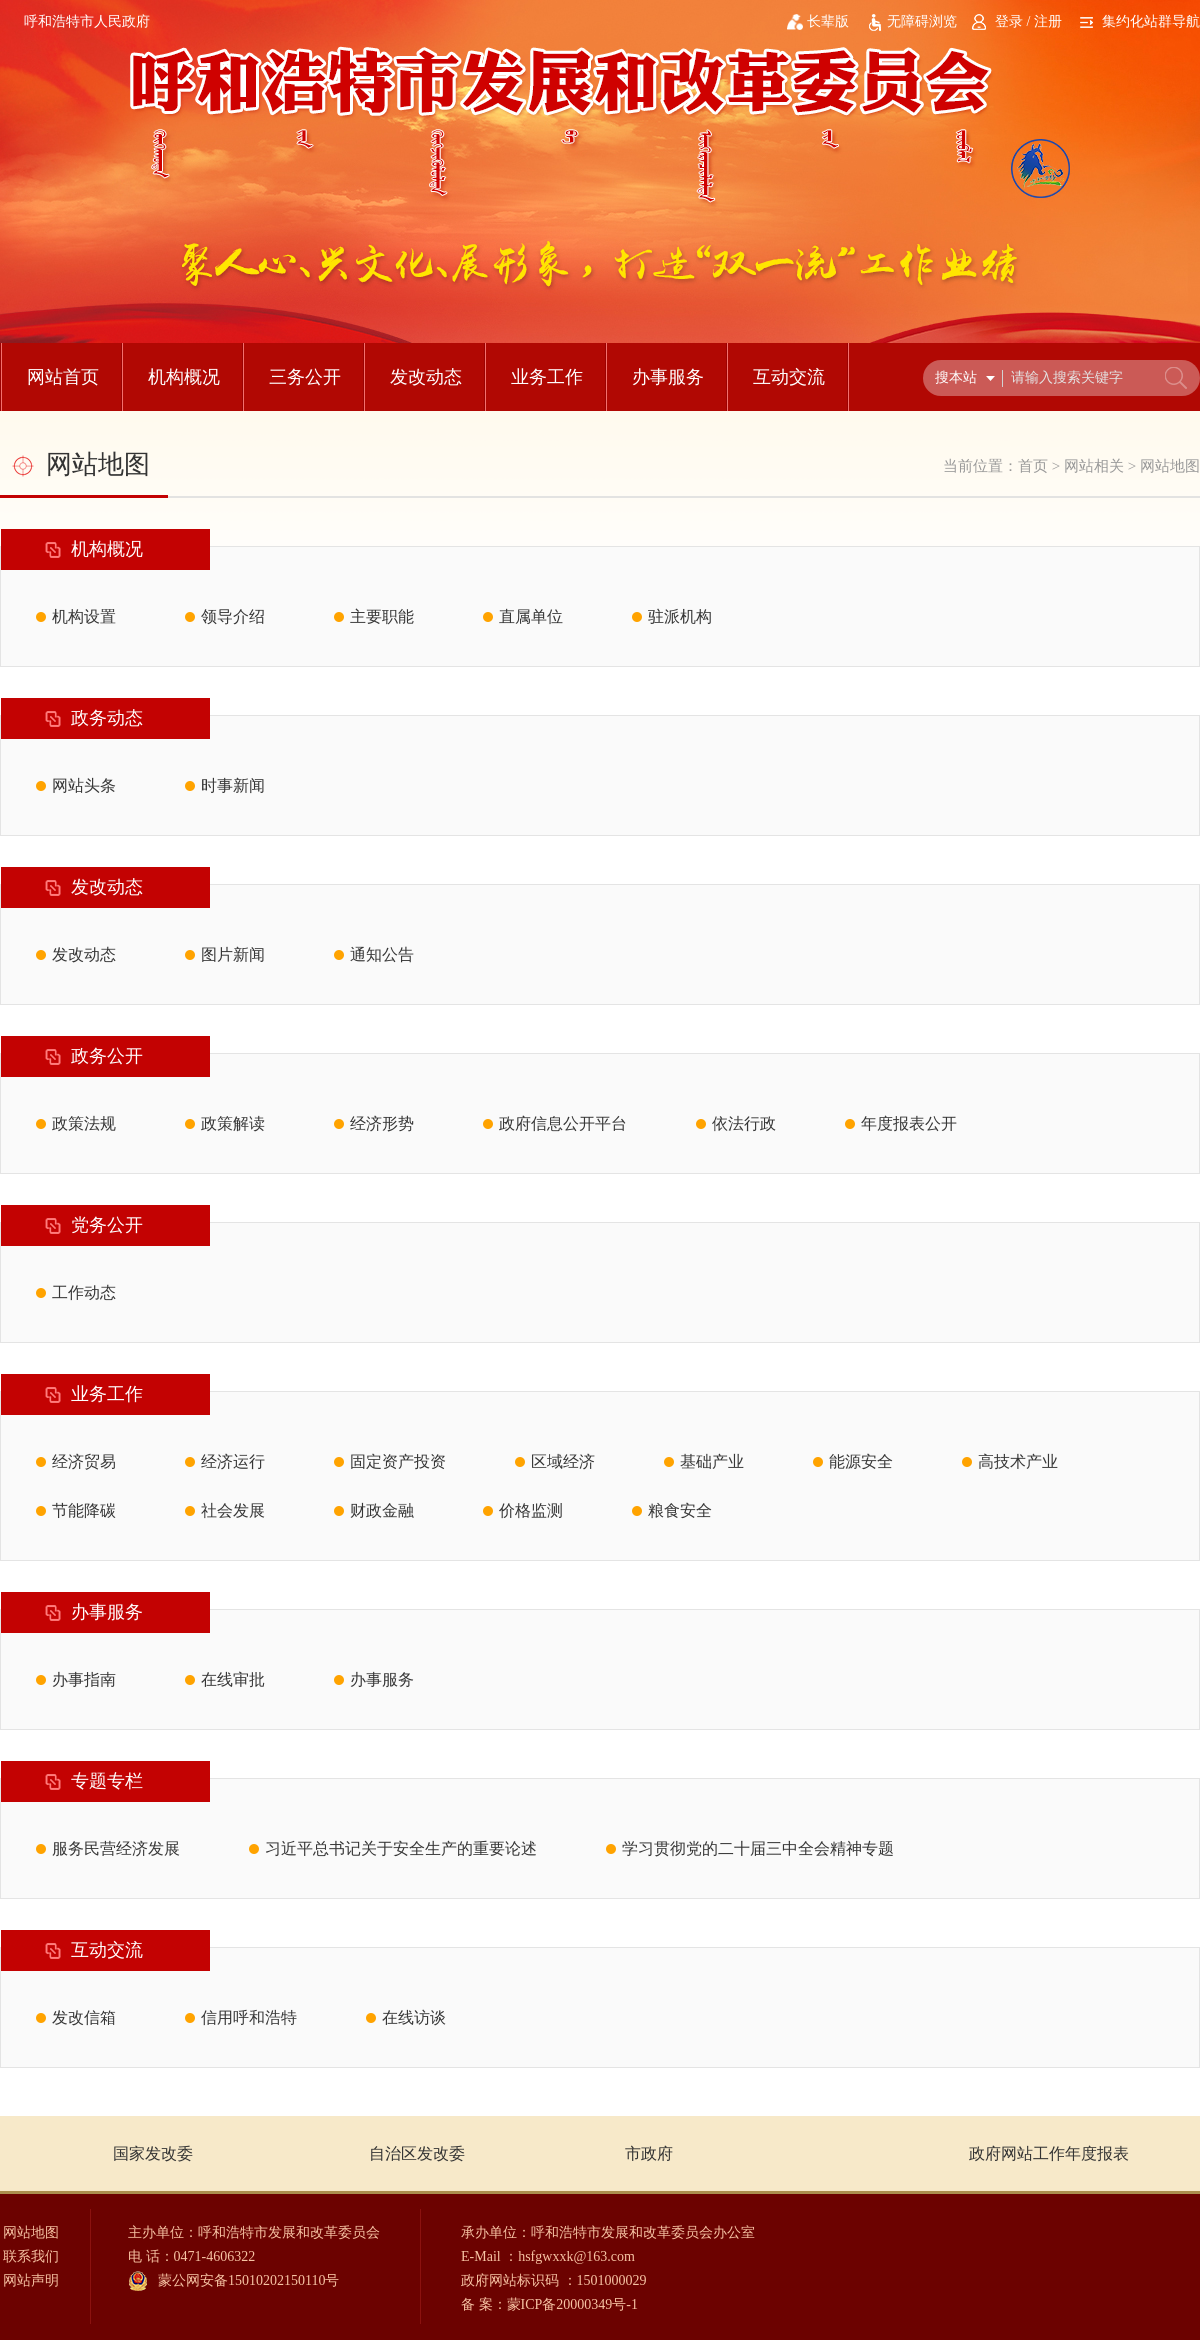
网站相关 (1094, 466)
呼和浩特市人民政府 (87, 21)
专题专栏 (107, 1781)
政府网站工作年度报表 (1049, 2153)
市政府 (649, 2153)
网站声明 (31, 2280)
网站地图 (1170, 466)
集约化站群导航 (1151, 21)
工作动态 (84, 1292)
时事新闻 (233, 785)
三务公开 (305, 377)
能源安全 (861, 1461)
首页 (1033, 466)
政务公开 (107, 1056)
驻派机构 (680, 616)
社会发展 (233, 1510)
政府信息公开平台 (563, 1123)
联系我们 (31, 2256)
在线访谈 (414, 2017)
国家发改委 (153, 2153)
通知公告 (382, 954)
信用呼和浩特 (249, 2017)
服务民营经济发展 (116, 1848)
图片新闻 (233, 954)
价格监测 (531, 1510)
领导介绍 (233, 616)
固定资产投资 (398, 1461)
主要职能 (382, 616)
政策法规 (84, 1123)
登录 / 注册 (1028, 21)
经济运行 (233, 1461)
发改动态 (426, 377)
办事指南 (84, 1679)
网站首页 (63, 377)
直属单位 (531, 616)
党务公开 (107, 1225)
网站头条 (84, 785)
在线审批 (233, 1679)
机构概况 (184, 377)
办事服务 (668, 377)
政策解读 (233, 1123)
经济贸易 (84, 1461)
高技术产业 (1018, 1461)
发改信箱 (84, 2017)
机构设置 (84, 616)
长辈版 (828, 21)
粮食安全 (680, 1510)
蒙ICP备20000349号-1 (572, 2304)
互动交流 (789, 377)
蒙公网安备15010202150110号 (248, 2280)
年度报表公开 (909, 1123)
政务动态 (107, 718)
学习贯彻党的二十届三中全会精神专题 (758, 1848)
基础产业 (712, 1461)
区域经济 (563, 1461)
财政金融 (382, 1510)
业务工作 (547, 377)
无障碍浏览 (922, 21)
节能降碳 (84, 1510)
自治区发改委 (417, 2153)
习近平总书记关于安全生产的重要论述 (401, 1848)
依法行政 (744, 1123)
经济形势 (382, 1123)
